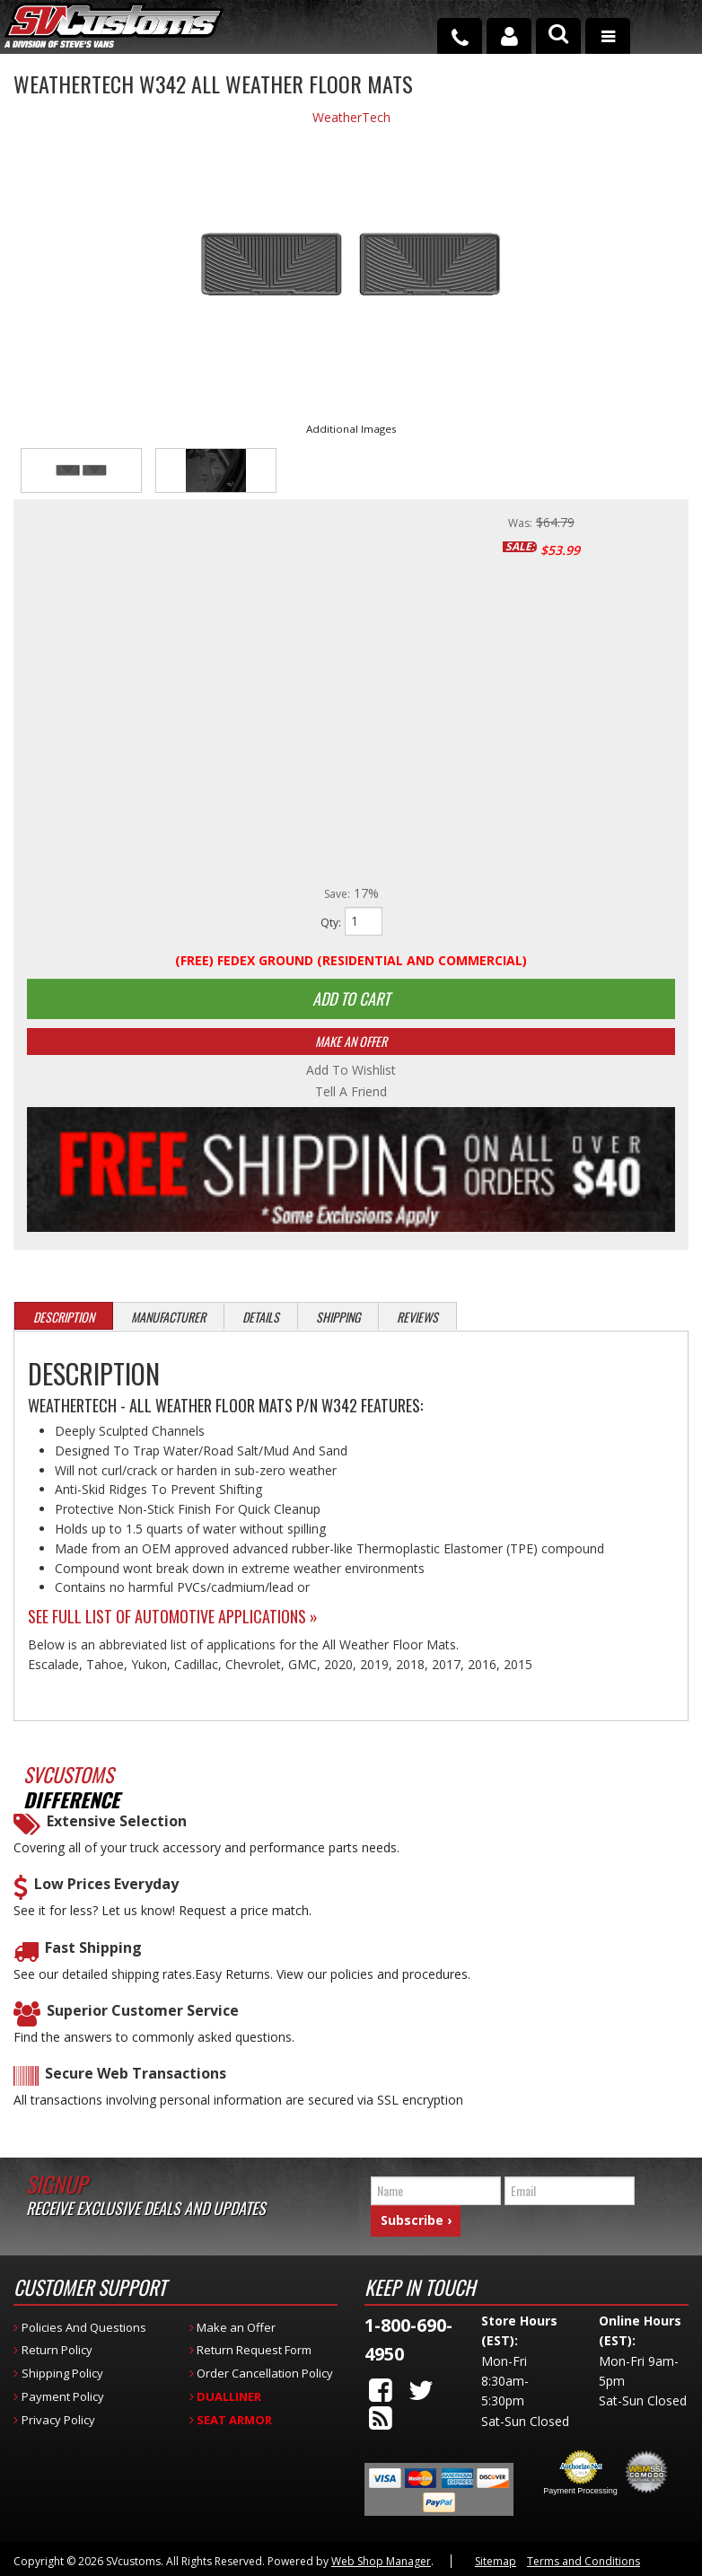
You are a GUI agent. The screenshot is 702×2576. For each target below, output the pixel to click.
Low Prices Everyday (106, 1884)
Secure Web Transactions (135, 2073)
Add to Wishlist (351, 1070)
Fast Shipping (93, 1947)
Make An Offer (351, 1041)
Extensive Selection (117, 1821)
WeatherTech (351, 117)
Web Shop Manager (381, 2561)
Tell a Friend (351, 1092)
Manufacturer (168, 1316)
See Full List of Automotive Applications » (173, 1616)
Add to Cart (351, 998)
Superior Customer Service (143, 2010)
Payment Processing (580, 2490)
